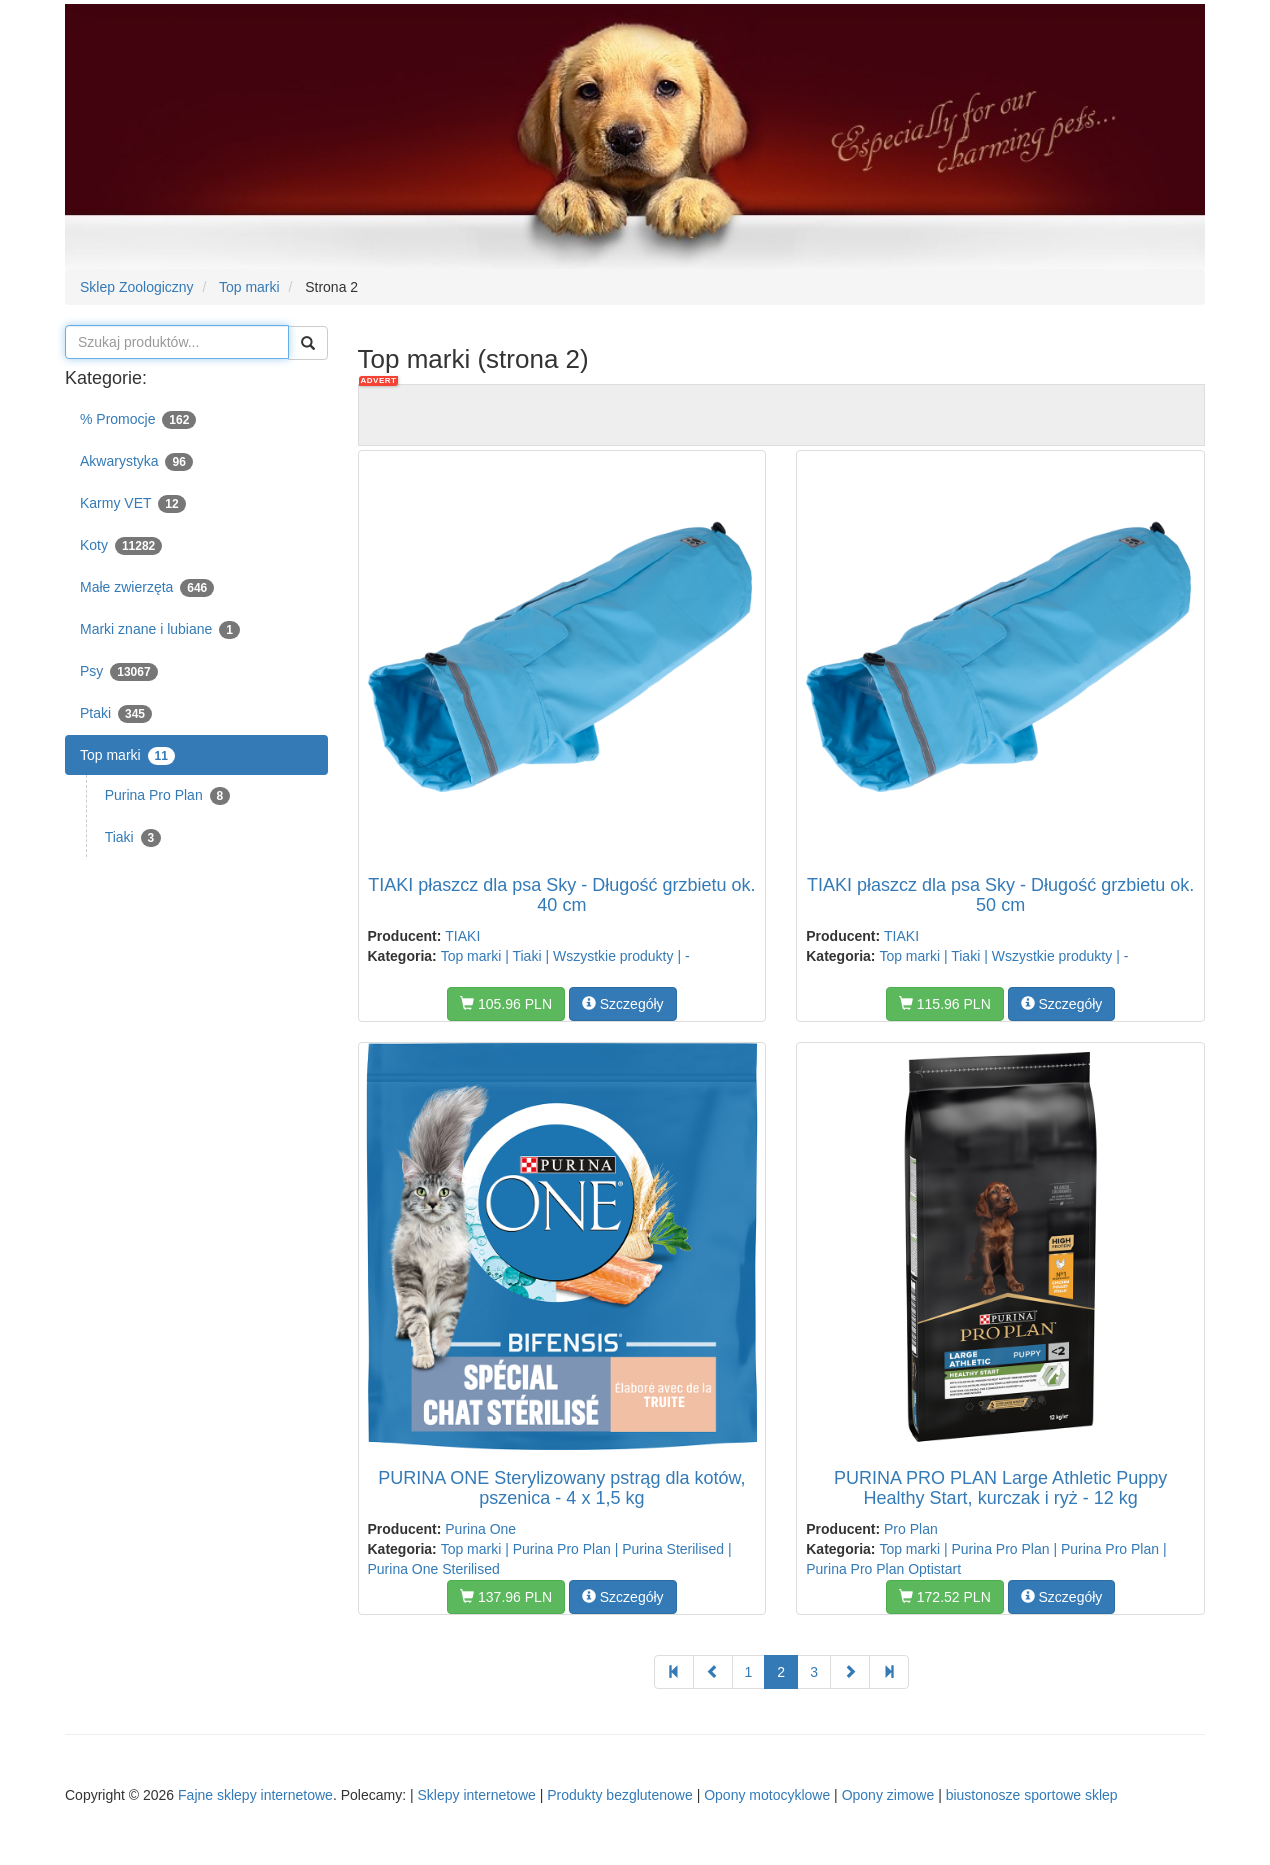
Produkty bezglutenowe (620, 1795)
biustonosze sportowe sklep (1032, 1795)
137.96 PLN (506, 1597)
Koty (121, 546)
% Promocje (138, 420)
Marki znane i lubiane (160, 630)
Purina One (480, 1529)
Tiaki (133, 838)
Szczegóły (623, 1004)
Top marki (127, 756)
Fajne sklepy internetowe (255, 1795)
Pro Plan (911, 1529)
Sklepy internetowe (476, 1795)
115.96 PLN (945, 1004)
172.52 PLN (945, 1597)
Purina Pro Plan (168, 796)
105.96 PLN (506, 1004)
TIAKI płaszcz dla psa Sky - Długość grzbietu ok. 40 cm (561, 895)
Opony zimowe (888, 1795)
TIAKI (462, 936)
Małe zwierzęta (147, 588)
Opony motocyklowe (767, 1795)
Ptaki (116, 714)
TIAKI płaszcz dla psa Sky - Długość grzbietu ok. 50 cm (1000, 895)
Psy (119, 672)
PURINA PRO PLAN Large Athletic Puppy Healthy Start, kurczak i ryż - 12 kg (1000, 1488)
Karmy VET (133, 504)
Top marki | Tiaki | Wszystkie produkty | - (565, 956)
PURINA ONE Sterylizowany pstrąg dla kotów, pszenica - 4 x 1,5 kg (561, 1488)
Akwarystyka (136, 462)
